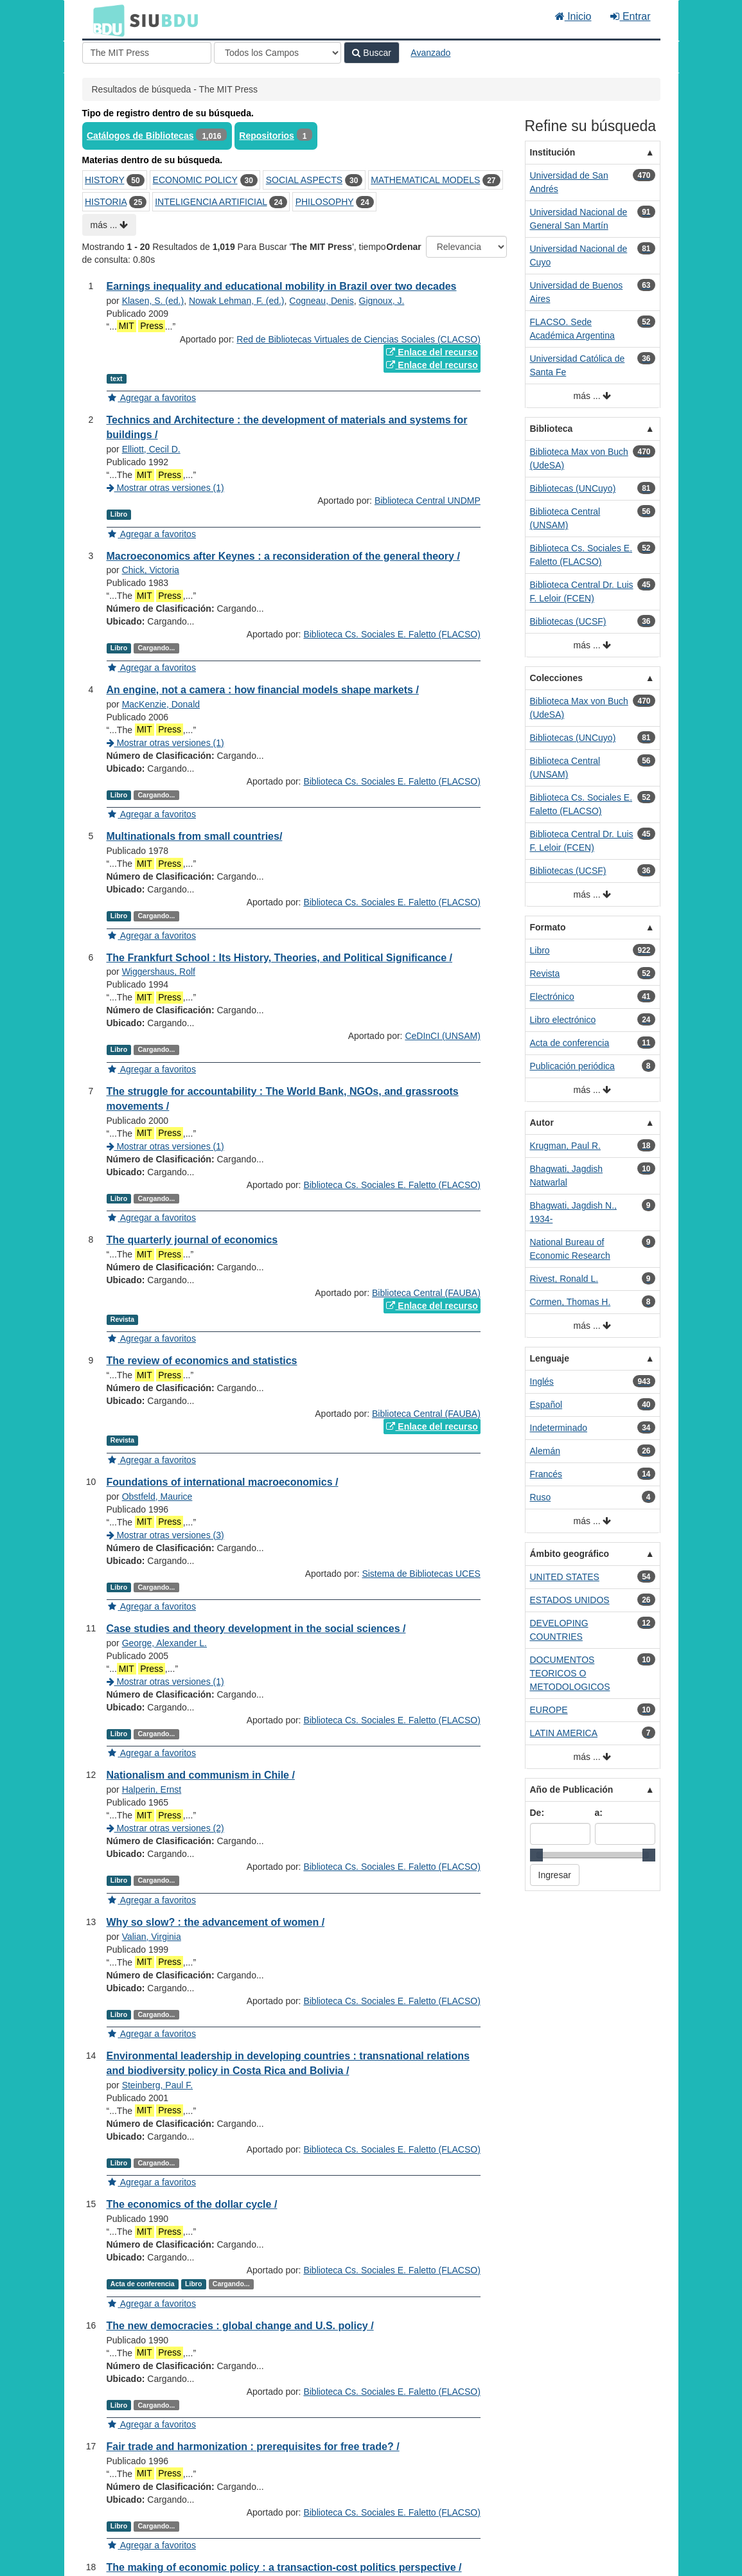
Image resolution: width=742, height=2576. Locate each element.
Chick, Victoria (150, 570)
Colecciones (556, 678)
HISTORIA (106, 202)
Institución (553, 152)
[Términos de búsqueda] (146, 53)
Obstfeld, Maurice (157, 1496)
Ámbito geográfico (570, 1554)
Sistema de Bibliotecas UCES (421, 1573)
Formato (548, 927)
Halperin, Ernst (152, 1789)
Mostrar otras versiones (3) (165, 1535)
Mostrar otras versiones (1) (165, 488)
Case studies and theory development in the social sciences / (256, 1628)
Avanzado (430, 53)
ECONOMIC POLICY (195, 180)
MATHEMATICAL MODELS (425, 180)
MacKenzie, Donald (161, 704)
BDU (105, 20)
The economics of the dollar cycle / (192, 2204)
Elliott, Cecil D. (151, 449)
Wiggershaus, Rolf (158, 971)
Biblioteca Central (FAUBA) (426, 1293)
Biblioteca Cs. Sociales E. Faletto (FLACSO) (391, 634)
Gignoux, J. (382, 301)
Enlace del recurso (431, 352)
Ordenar (403, 247)
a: (599, 1813)
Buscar (371, 53)
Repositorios (266, 135)
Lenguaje (549, 1358)
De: (537, 1813)
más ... (109, 224)
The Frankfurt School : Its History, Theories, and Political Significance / (279, 957)
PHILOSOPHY (325, 202)
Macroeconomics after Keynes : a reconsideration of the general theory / (283, 556)
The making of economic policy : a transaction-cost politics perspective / (284, 2567)
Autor (542, 1122)
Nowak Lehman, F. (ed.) (237, 301)
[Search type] (277, 53)
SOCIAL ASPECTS (304, 180)
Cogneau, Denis (321, 301)
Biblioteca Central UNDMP (428, 500)
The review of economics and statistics (202, 1360)
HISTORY (104, 180)
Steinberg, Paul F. (157, 2085)
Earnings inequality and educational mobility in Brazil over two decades (282, 286)
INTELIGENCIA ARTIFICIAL (211, 202)
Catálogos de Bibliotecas (140, 135)
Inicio (573, 16)
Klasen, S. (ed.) (153, 301)
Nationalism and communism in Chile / (201, 1775)
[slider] (536, 1855)
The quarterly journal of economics (192, 1239)
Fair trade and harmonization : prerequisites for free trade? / (253, 2446)
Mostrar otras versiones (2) (165, 1828)
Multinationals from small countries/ (195, 836)
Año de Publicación (572, 1789)
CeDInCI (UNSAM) (442, 1036)
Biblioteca (551, 428)
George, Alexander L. (164, 1643)
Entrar (630, 16)
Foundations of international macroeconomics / (223, 1482)
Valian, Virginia (151, 1937)
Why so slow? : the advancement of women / (216, 1922)
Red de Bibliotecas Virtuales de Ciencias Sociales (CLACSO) (358, 339)
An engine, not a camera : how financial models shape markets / (263, 689)
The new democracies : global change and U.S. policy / (240, 2325)
